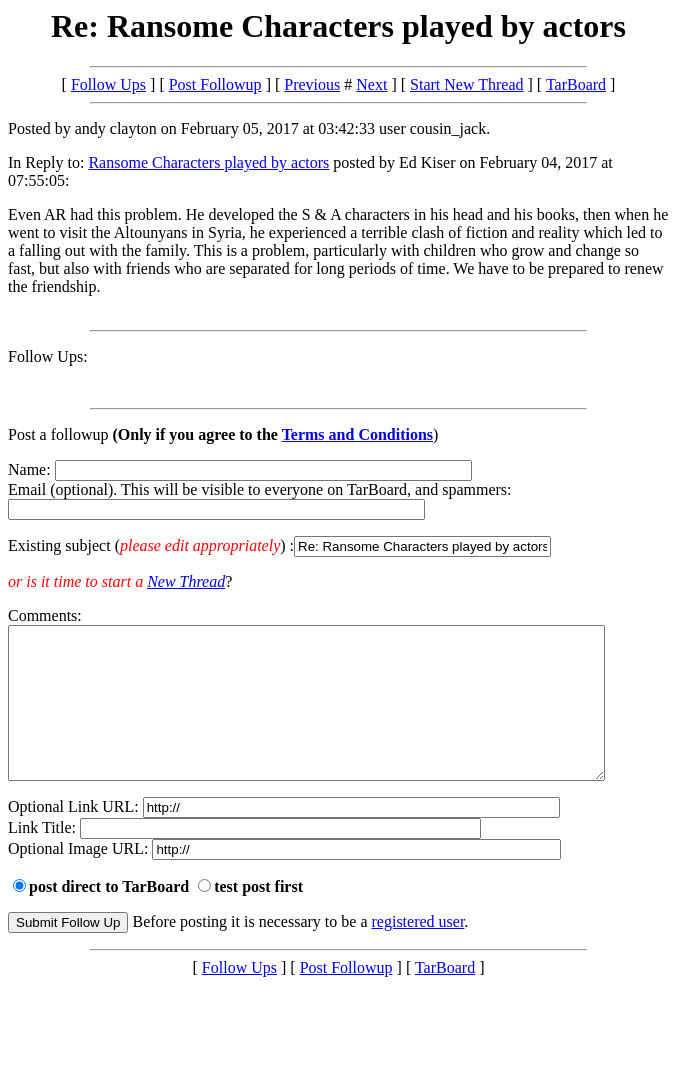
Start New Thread (466, 84)
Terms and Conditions (357, 434)
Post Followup (215, 84)
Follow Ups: (48, 356)
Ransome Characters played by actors (208, 162)
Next (371, 84)
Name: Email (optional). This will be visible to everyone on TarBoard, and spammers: (338, 509)
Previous (312, 84)
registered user (418, 951)
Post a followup (58, 434)
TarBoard (576, 84)
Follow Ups (108, 84)
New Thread (186, 581)
